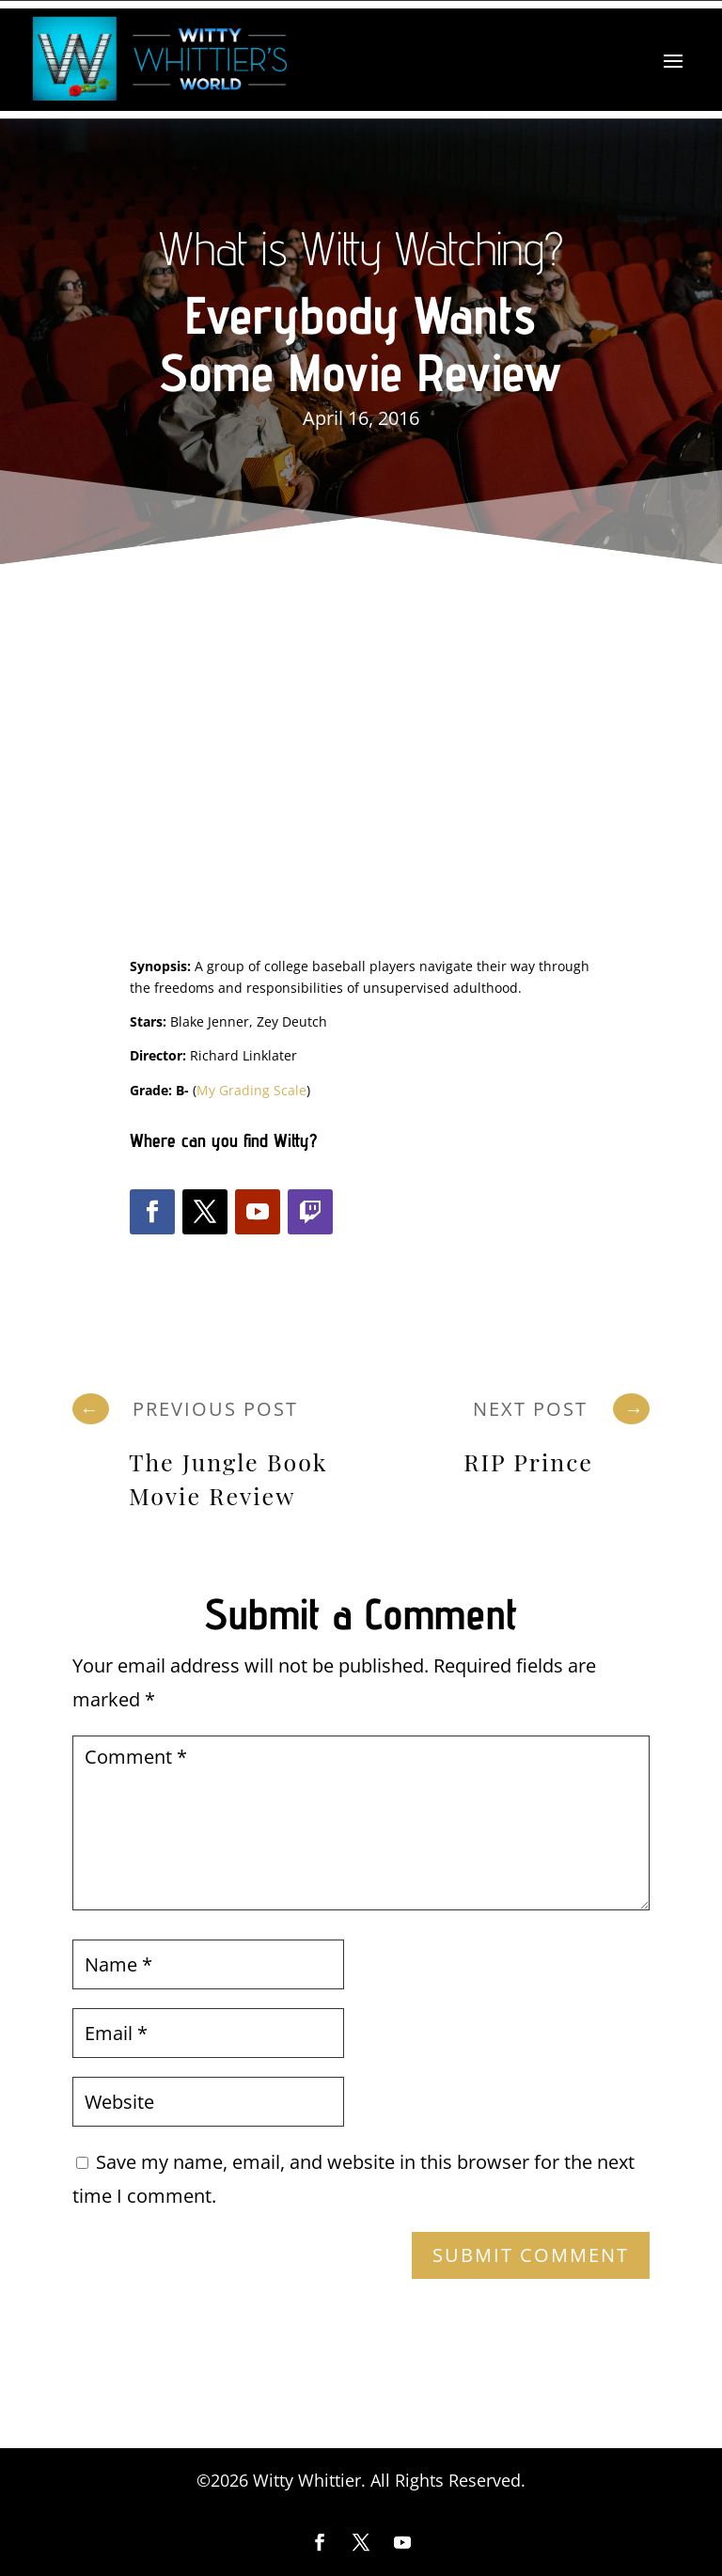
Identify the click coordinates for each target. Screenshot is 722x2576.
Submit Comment (530, 2255)
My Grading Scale (251, 1090)
